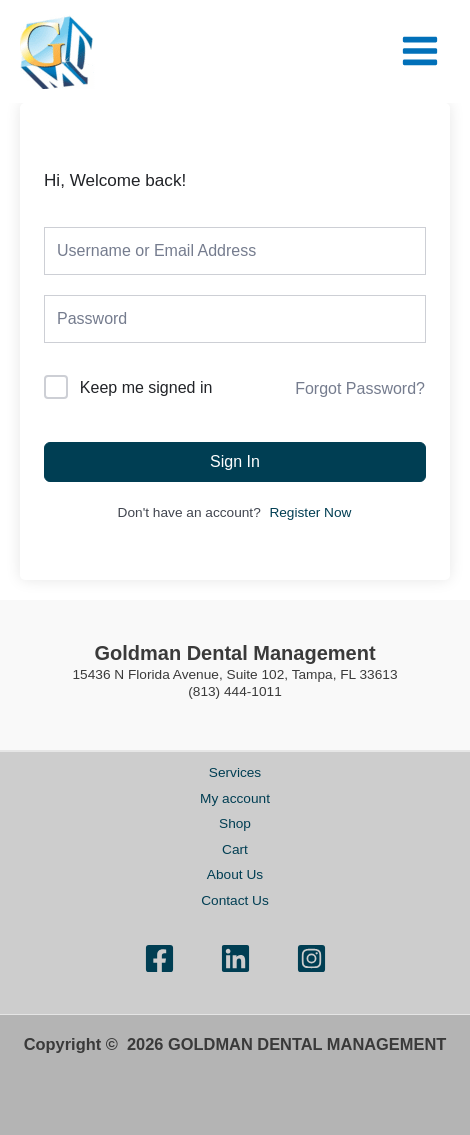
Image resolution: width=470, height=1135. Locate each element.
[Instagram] (311, 958)
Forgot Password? (360, 388)
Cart (235, 849)
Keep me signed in (146, 387)
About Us (235, 874)
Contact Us (235, 900)
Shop (235, 823)
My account (235, 798)
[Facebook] (159, 958)
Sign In (235, 461)
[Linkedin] (235, 958)
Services (235, 772)
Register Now (310, 512)
